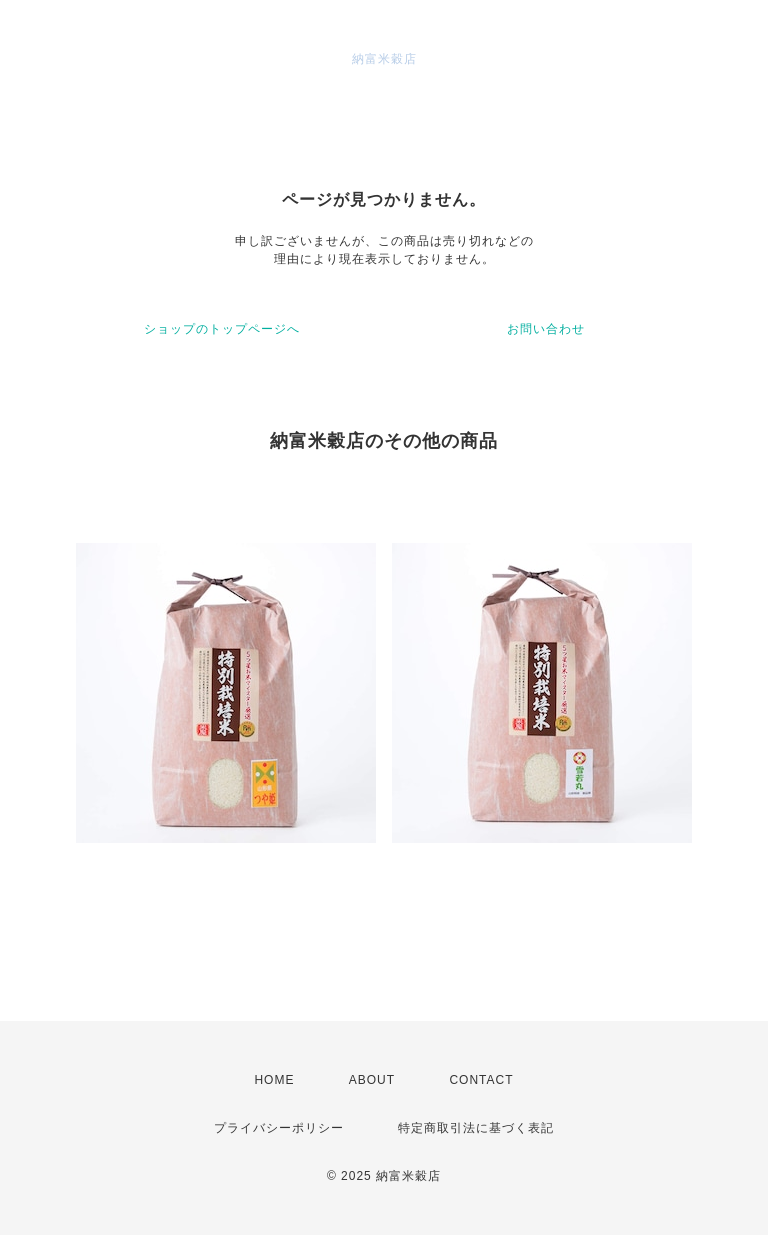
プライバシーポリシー (279, 1128)
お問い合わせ (546, 329)
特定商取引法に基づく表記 (476, 1128)
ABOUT (372, 1080)
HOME (274, 1080)
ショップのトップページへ (222, 329)
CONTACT (481, 1080)
